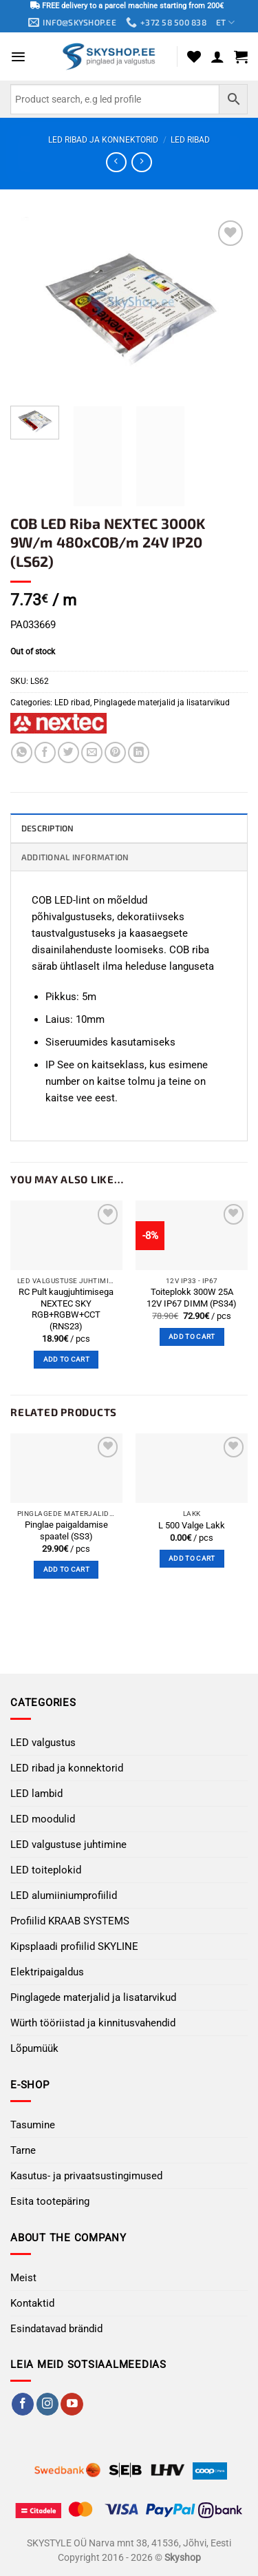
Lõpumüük (34, 2048)
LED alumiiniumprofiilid (63, 1895)
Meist (23, 2278)
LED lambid (36, 1793)
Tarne (23, 2150)
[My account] (217, 56)
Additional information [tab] (75, 857)
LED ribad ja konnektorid (103, 140)
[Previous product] (141, 162)
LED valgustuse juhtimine (68, 1844)
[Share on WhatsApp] (21, 752)
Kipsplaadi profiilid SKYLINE (74, 1946)
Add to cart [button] (66, 1359)
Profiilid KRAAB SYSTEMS (69, 1921)
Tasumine (32, 2125)
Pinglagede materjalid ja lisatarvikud (162, 702)
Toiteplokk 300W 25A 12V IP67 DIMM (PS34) (192, 1298)
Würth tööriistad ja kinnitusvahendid (92, 2023)
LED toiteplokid (45, 1870)
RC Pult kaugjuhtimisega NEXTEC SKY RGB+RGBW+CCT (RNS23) (66, 1309)
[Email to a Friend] (92, 752)
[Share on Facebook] (45, 752)
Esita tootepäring (49, 2201)
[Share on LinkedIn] (138, 752)
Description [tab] (47, 828)
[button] (18, 57)
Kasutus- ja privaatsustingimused (86, 2176)
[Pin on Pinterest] (115, 752)
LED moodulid (42, 1819)
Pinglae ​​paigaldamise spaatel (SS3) (66, 1530)
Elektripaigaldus (47, 1972)
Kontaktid (32, 2303)
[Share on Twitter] (68, 752)
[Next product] (116, 162)
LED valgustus (43, 1742)
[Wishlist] (194, 56)
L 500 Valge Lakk (191, 1525)
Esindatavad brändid (56, 2329)
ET (225, 22)
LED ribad (190, 140)
